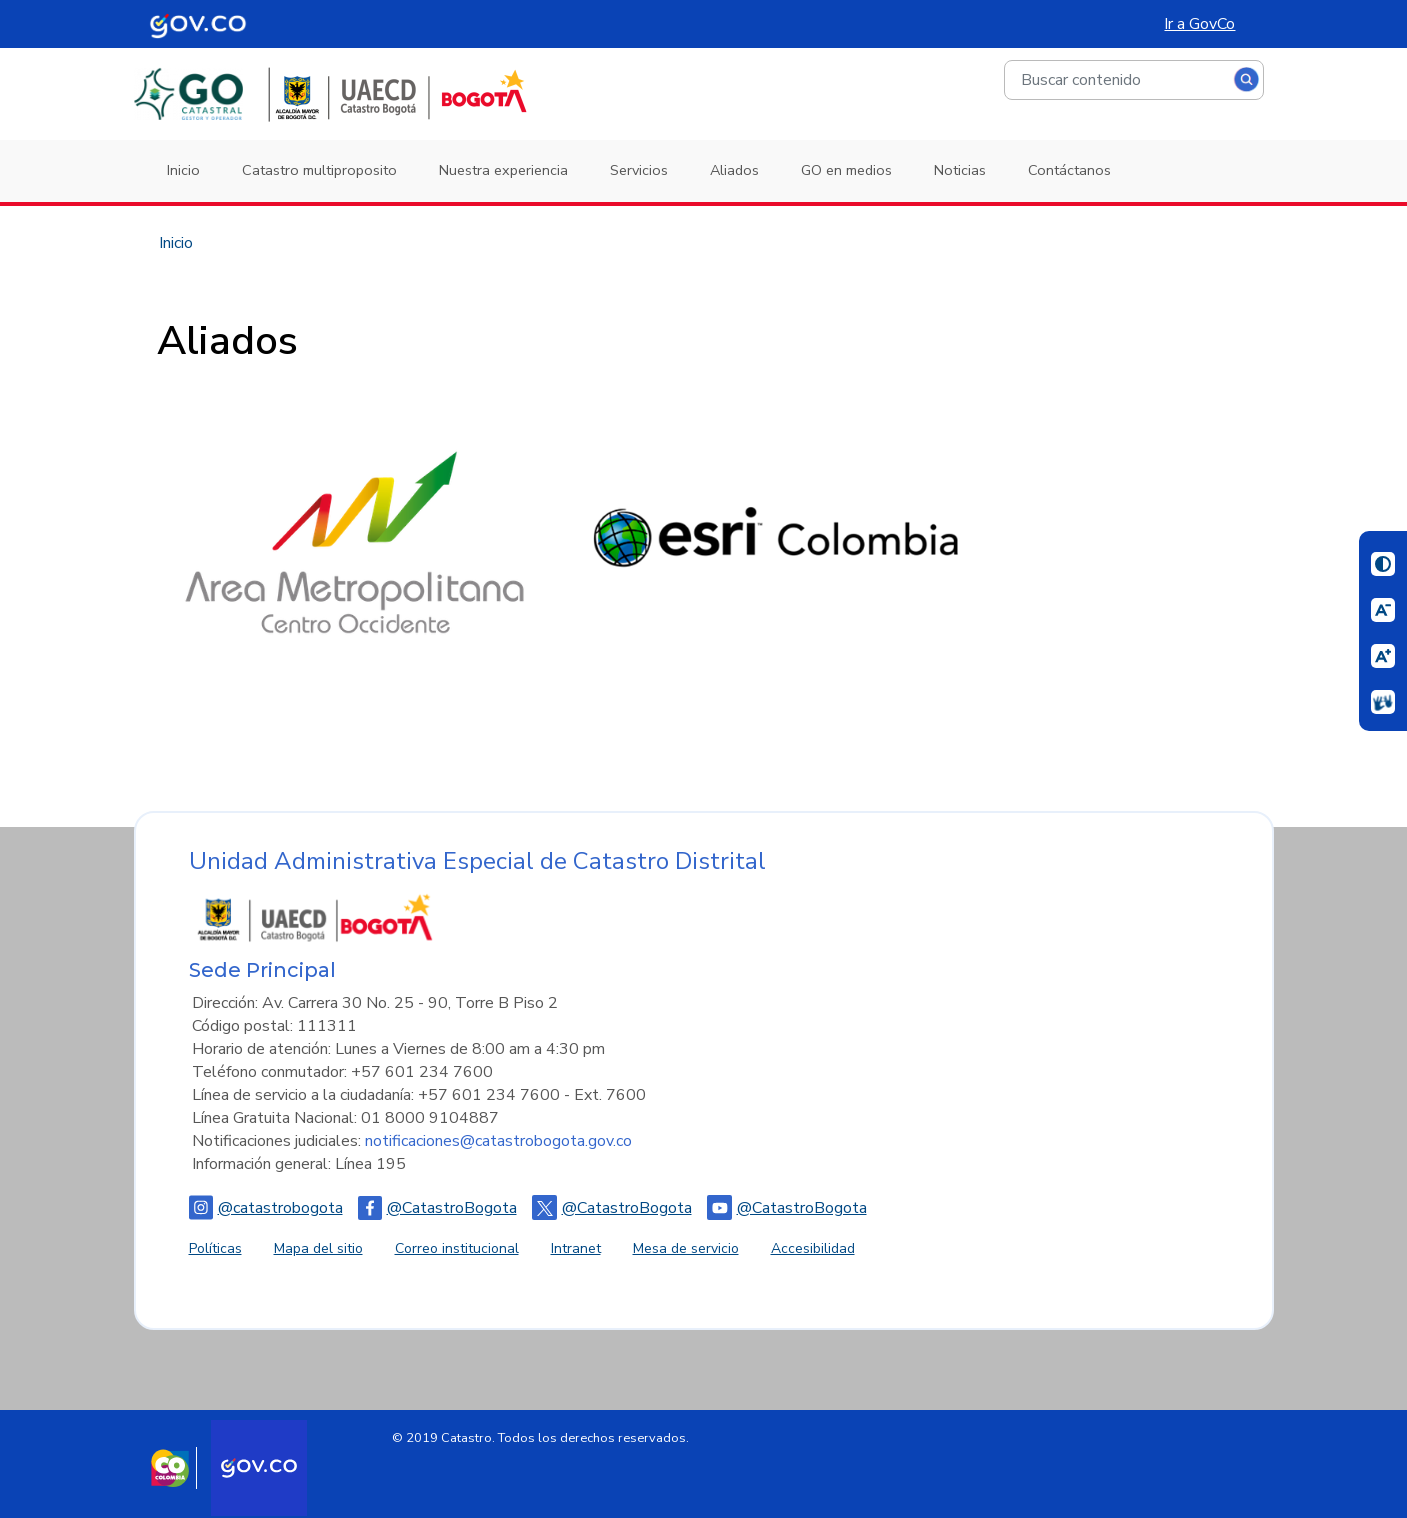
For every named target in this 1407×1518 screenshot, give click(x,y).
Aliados (734, 170)
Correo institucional (457, 1248)
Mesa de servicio (686, 1248)
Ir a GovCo (1199, 24)
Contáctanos (1069, 170)
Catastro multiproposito (319, 170)
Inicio (183, 170)
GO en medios (846, 170)
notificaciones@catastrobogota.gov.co (498, 1141)
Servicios (639, 170)
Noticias (960, 170)
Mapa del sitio (318, 1248)
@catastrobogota (266, 1207)
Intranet (576, 1248)
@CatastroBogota (437, 1208)
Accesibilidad (813, 1248)
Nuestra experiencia (503, 170)
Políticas (215, 1248)
